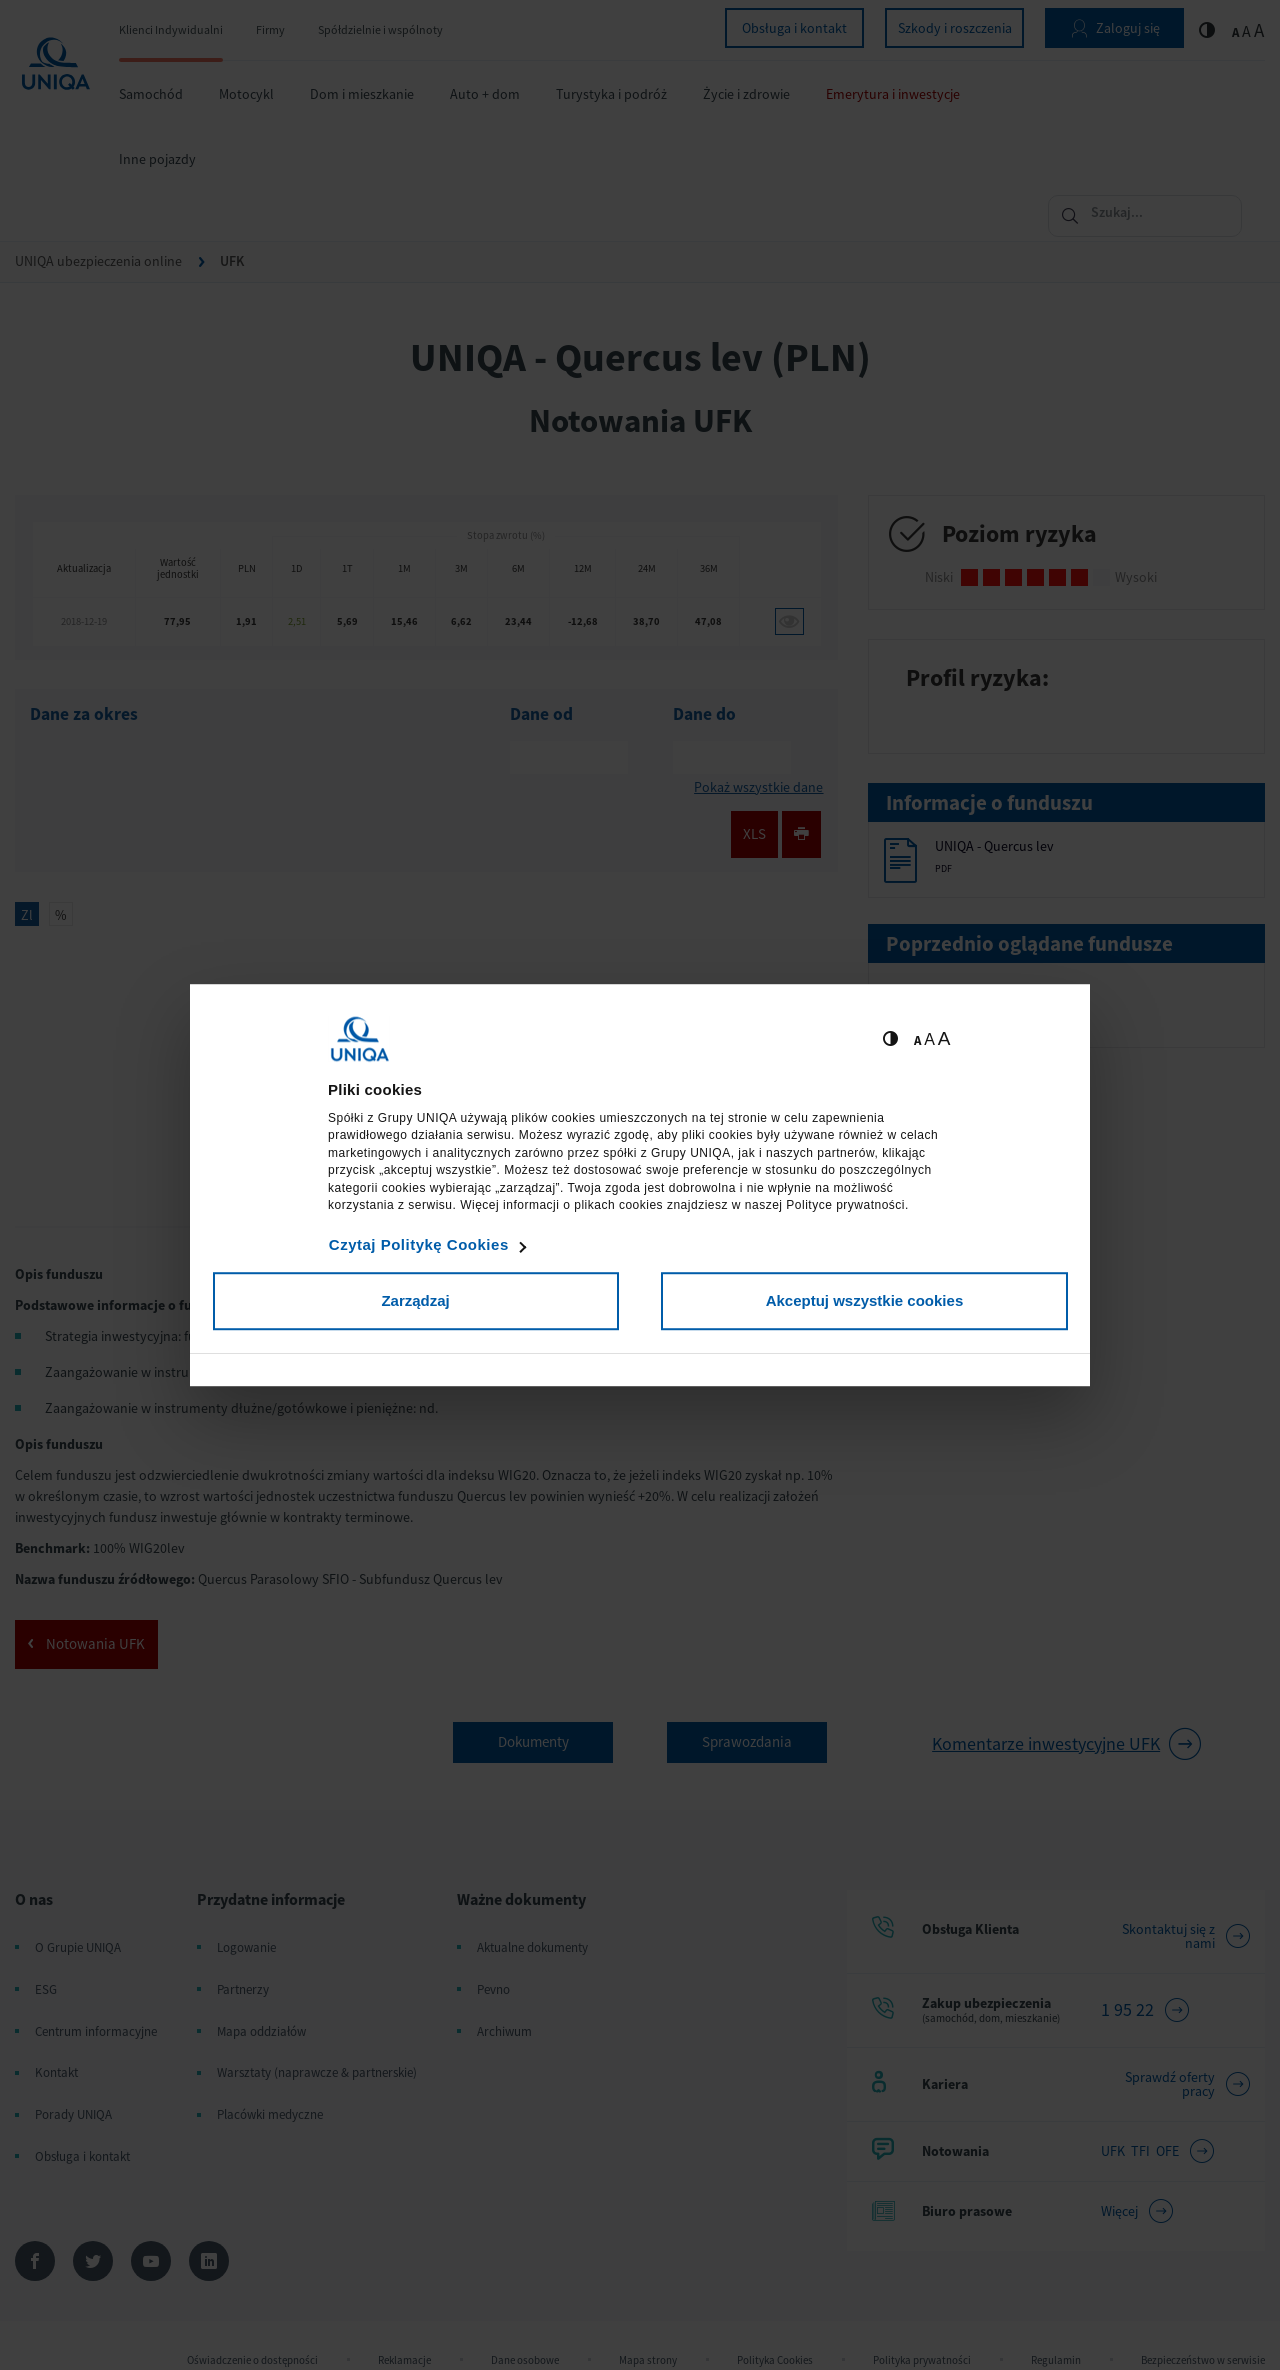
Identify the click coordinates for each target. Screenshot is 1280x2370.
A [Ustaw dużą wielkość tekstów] (944, 1038)
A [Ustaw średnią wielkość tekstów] (929, 1039)
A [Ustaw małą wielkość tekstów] (917, 1040)
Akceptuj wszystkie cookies (865, 1300)
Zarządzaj (415, 1300)
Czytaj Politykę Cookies (419, 1244)
